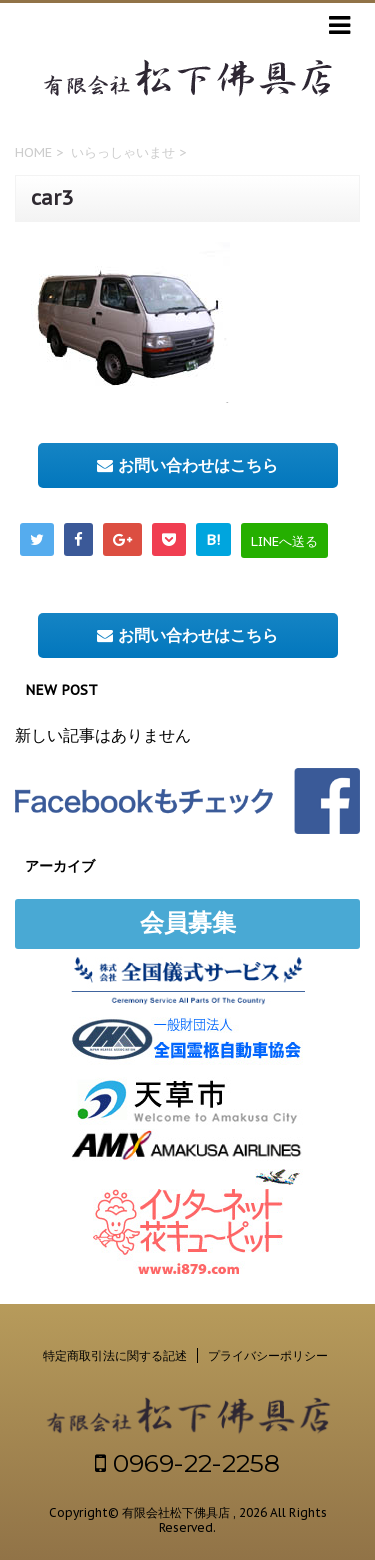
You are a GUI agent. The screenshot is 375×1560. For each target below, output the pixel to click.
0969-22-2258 (187, 1463)
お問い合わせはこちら (187, 465)
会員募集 (188, 922)
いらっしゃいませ (123, 152)
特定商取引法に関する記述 (115, 1355)
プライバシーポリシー (268, 1355)
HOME (33, 152)
